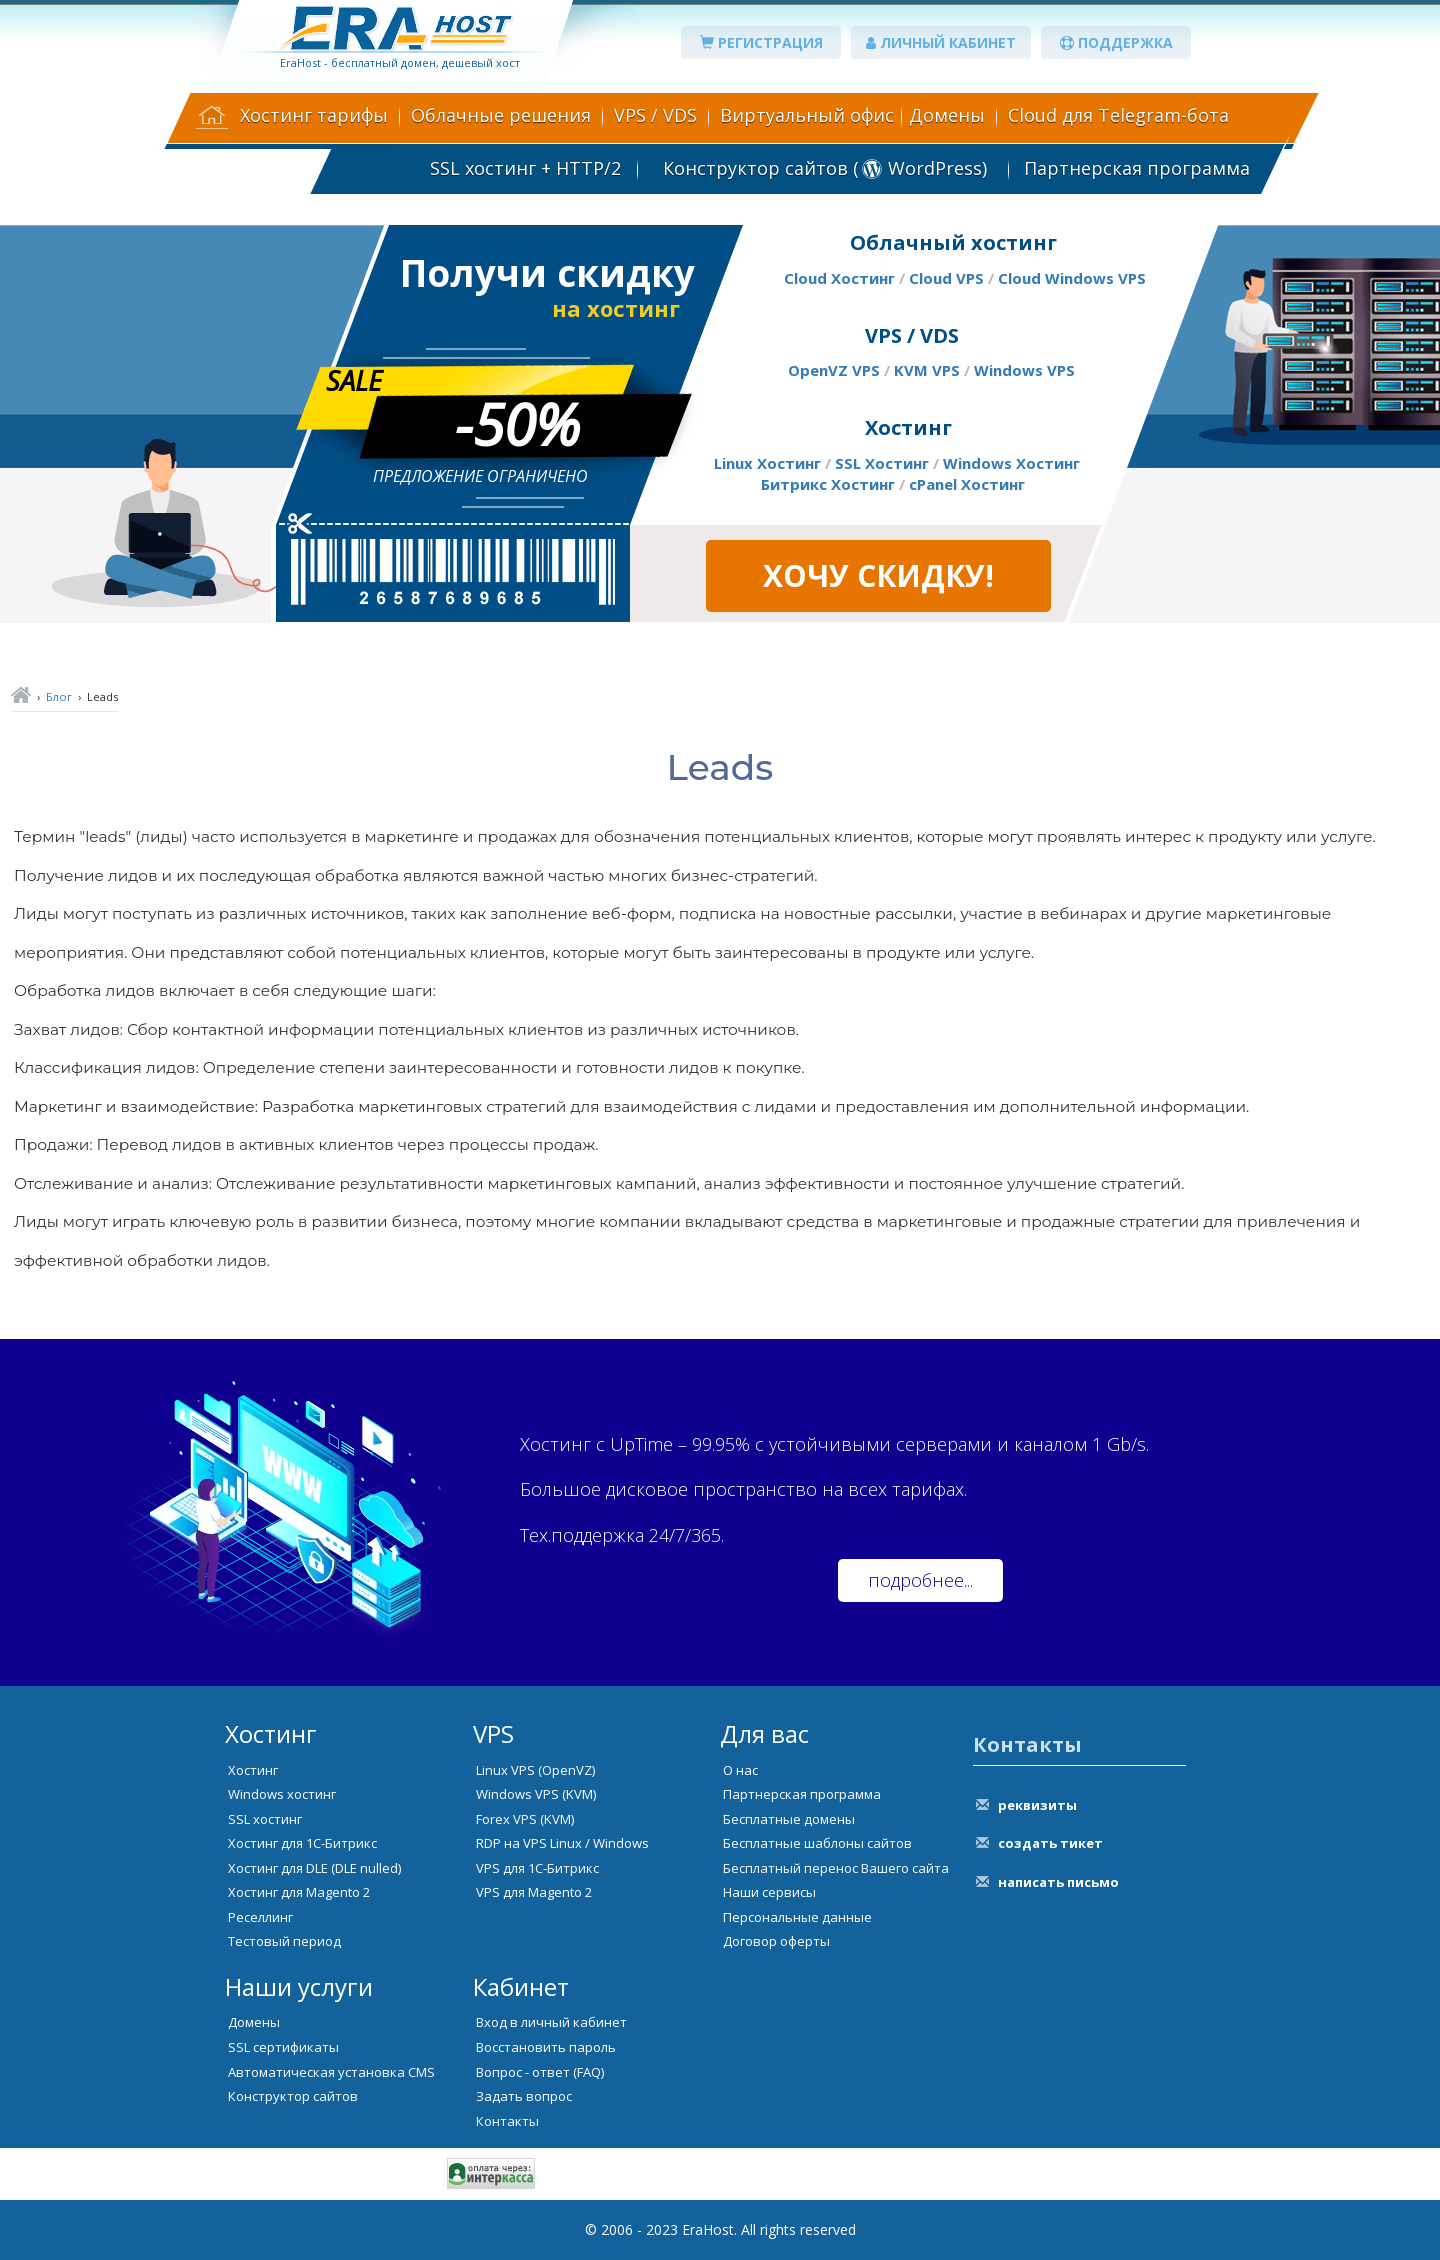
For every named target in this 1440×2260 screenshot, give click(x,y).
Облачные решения (501, 115)
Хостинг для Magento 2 (299, 1892)
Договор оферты (776, 1941)
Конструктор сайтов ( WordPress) (822, 168)
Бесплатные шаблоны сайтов (817, 1843)
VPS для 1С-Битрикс (537, 1868)
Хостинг (253, 1770)
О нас (740, 1770)
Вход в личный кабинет (551, 2022)
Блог (59, 696)
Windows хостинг (282, 1794)
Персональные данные (797, 1917)
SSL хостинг (265, 1819)
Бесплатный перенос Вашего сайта (836, 1868)
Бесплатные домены (789, 1819)
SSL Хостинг (882, 463)
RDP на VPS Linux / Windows (562, 1843)
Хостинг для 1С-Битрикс (302, 1843)
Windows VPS (1024, 370)
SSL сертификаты (283, 2047)
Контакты (507, 2121)
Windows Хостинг (1011, 463)
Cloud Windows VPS (1072, 278)
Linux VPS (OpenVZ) (535, 1770)
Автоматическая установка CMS (331, 2072)
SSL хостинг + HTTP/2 (525, 168)
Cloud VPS (946, 278)
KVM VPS (927, 370)
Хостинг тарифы (314, 115)
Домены (947, 115)
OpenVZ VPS (834, 370)
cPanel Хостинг (967, 484)
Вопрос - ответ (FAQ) (540, 2072)
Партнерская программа (1137, 168)
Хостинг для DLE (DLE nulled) (314, 1868)
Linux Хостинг (767, 463)
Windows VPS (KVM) (536, 1794)
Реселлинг (260, 1917)
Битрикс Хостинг (828, 484)
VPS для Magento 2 (534, 1892)
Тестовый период (284, 1941)
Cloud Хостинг (839, 278)
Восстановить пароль (546, 2047)
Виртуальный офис (807, 115)
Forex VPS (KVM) (525, 1819)
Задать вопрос (524, 2096)
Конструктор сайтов (293, 2096)
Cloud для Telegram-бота (1118, 115)
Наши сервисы (769, 1892)
